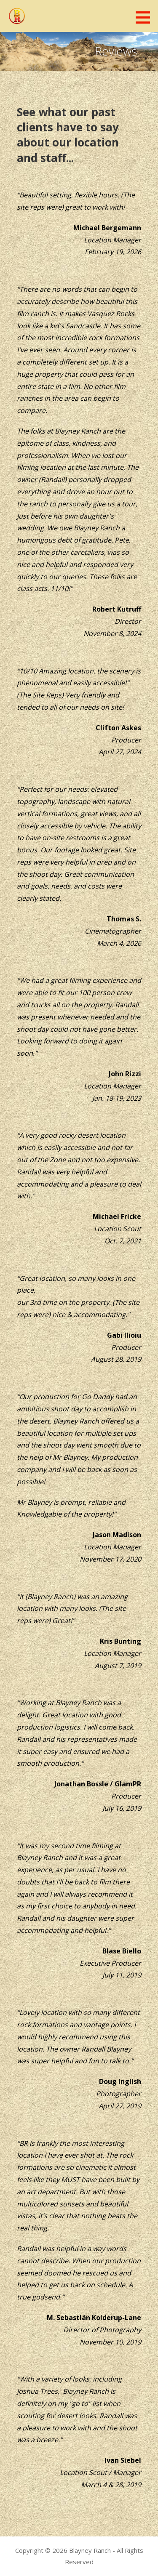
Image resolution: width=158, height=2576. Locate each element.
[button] (146, 17)
